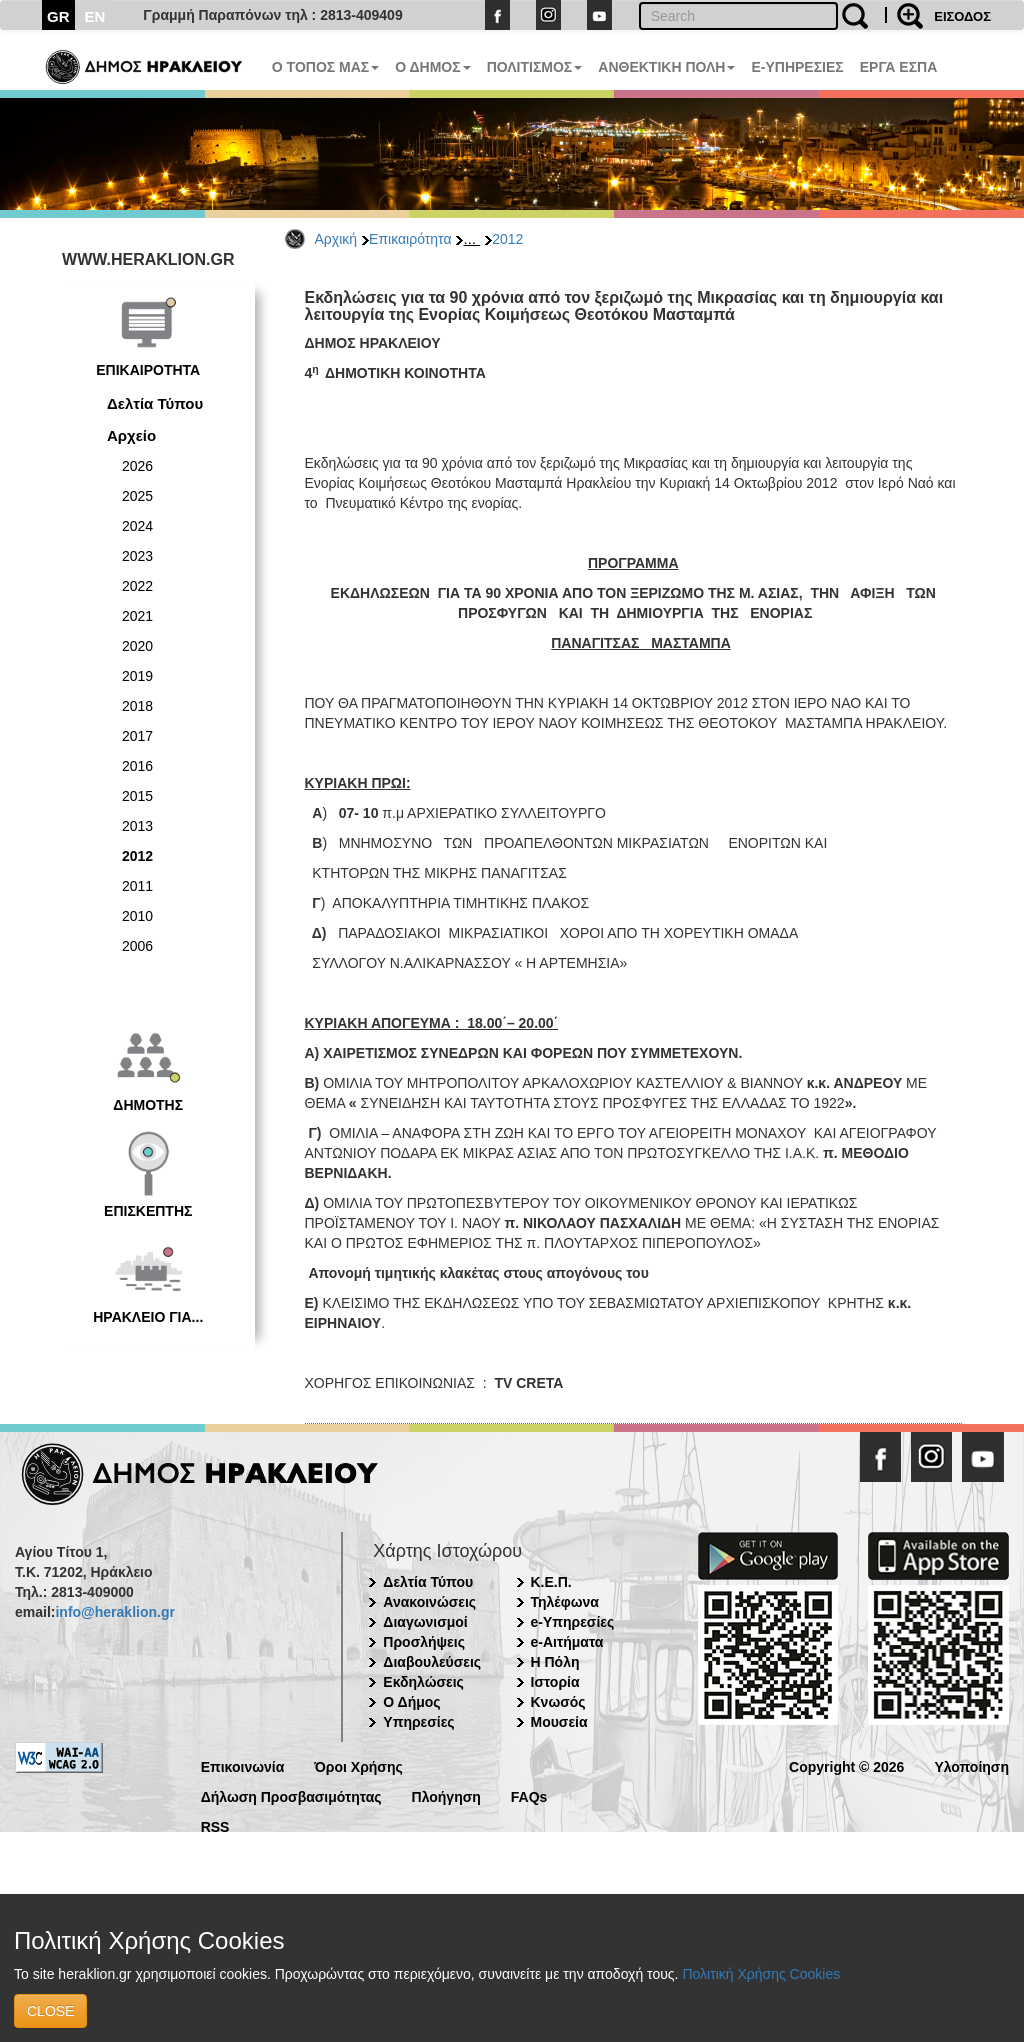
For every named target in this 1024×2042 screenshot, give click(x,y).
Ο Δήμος (411, 1702)
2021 (137, 616)
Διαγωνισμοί (425, 1622)
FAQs (529, 1795)
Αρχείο (131, 435)
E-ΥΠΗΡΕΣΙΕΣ (797, 67)
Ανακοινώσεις (429, 1602)
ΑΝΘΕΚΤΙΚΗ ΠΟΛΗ (666, 67)
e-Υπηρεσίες (573, 1622)
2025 (137, 496)
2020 (137, 646)
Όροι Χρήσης (358, 1765)
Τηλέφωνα (565, 1602)
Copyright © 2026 (846, 1765)
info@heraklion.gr (114, 1612)
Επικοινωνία (243, 1765)
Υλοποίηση (971, 1765)
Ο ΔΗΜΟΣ (432, 67)
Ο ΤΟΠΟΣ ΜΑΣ (325, 67)
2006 (137, 946)
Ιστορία (555, 1682)
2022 (137, 586)
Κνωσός (558, 1702)
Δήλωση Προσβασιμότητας (291, 1795)
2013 (137, 826)
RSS (215, 1825)
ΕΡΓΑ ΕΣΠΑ (899, 67)
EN (95, 16)
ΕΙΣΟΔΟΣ (962, 16)
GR (58, 16)
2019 (137, 676)
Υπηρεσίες (418, 1722)
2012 (507, 239)
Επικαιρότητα (410, 239)
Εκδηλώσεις (423, 1682)
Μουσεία (559, 1722)
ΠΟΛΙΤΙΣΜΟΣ (535, 67)
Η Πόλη (555, 1662)
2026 (137, 466)
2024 (137, 526)
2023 (137, 556)
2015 (137, 796)
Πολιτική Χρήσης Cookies (761, 1974)
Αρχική (336, 239)
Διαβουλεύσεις (432, 1662)
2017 (137, 736)
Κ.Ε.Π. (551, 1582)
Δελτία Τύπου (155, 403)
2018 (137, 706)
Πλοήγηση (446, 1795)
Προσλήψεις (424, 1642)
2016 (137, 766)
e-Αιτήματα (567, 1642)
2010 (137, 916)
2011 (137, 886)
